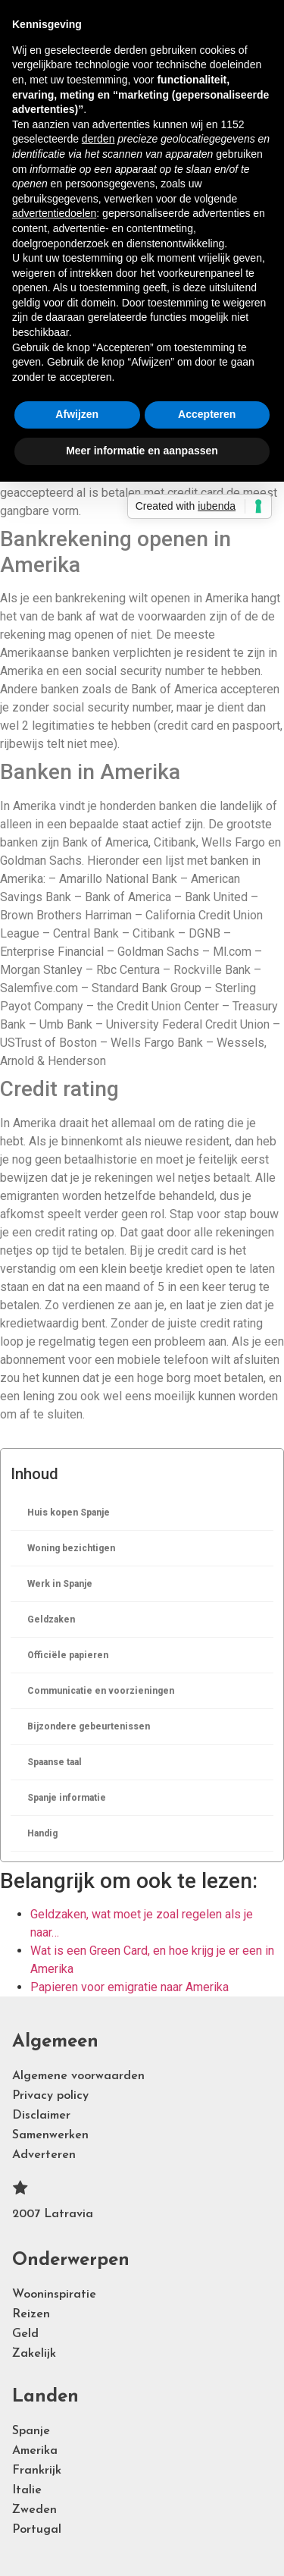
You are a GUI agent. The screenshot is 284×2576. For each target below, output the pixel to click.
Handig (42, 1833)
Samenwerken (50, 2135)
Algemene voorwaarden (78, 2076)
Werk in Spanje (59, 1584)
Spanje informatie (66, 1797)
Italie (27, 2490)
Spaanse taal (54, 1762)
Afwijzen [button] (76, 414)
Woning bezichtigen (71, 1548)
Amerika (35, 2451)
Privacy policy (50, 2096)
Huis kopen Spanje (68, 1512)
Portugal (36, 2530)
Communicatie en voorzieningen (100, 1690)
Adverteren (44, 2155)
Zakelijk (34, 2354)
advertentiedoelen (54, 213)
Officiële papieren (67, 1655)
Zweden (34, 2510)
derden (98, 139)
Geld (25, 2334)
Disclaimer (41, 2115)
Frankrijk (36, 2470)
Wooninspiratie (54, 2295)
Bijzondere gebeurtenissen (88, 1726)
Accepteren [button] (207, 414)
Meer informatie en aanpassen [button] (142, 451)
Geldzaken (51, 1619)
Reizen (31, 2314)
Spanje (31, 2431)
